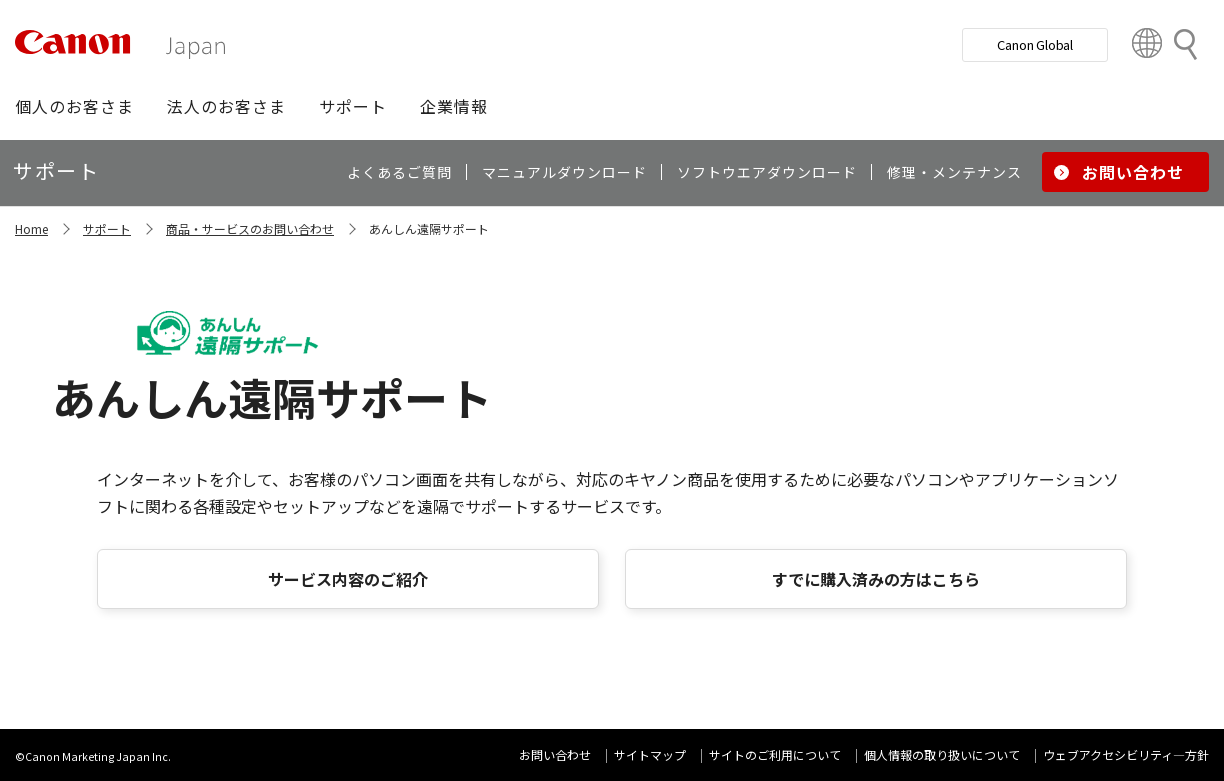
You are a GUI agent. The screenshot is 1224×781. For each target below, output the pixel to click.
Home (31, 228)
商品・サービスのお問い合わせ (250, 228)
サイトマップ (650, 754)
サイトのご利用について (775, 754)
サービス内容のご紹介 (348, 579)
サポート (107, 228)
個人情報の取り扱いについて (942, 754)
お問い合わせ (555, 754)
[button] (74, 106)
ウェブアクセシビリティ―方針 (1126, 754)
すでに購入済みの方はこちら (876, 579)
